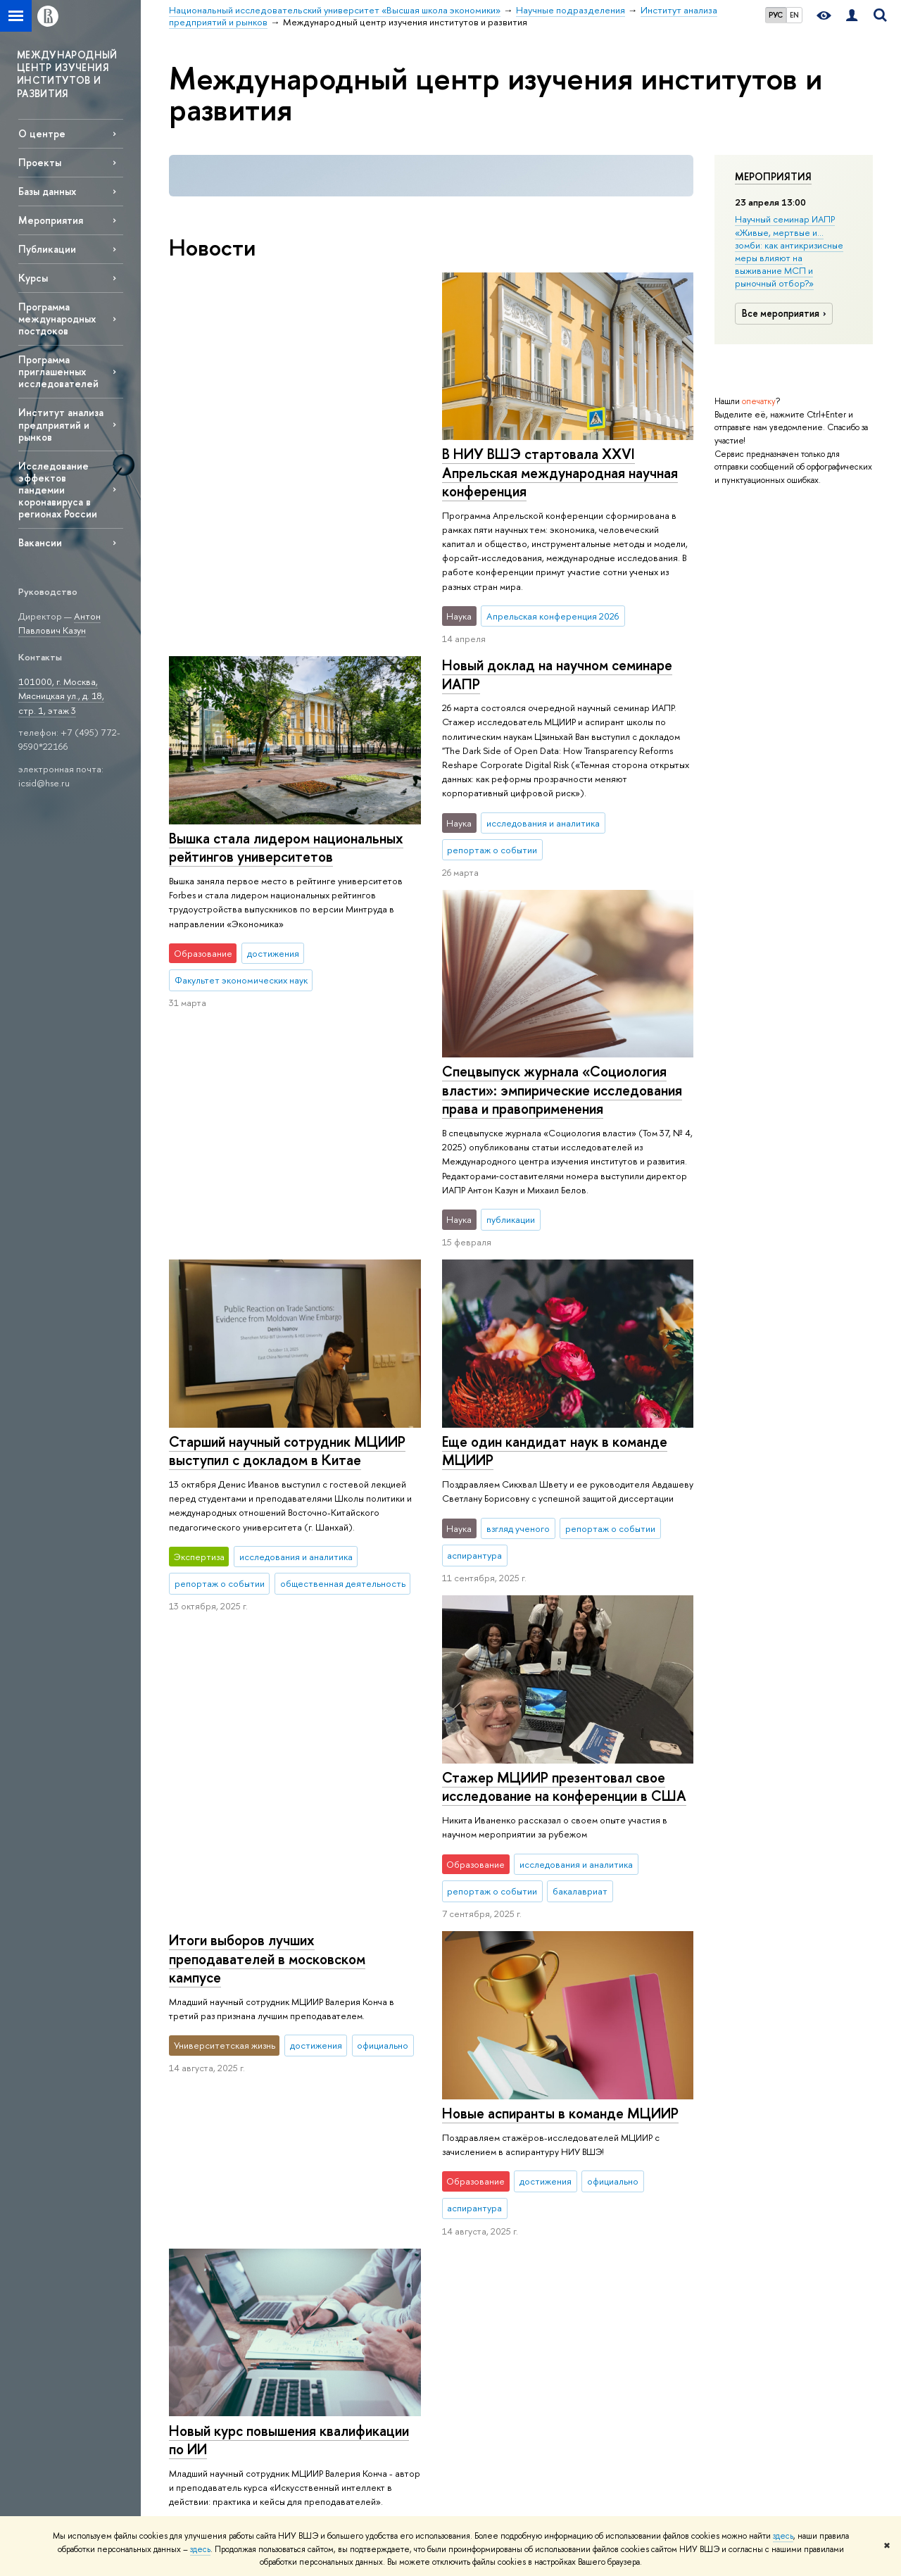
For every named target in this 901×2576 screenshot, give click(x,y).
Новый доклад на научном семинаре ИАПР (556, 655)
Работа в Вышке (200, 2495)
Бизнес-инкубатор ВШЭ (358, 2296)
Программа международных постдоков (57, 318)
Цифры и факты (200, 2117)
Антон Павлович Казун (59, 623)
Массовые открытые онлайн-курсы (774, 2221)
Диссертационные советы (505, 2186)
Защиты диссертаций (492, 2205)
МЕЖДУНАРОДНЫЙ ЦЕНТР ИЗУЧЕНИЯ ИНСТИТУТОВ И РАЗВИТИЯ (67, 74)
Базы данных (47, 191)
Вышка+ (325, 2191)
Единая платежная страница (225, 2477)
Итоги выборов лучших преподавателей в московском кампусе (267, 1389)
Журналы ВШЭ (621, 2209)
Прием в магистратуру (355, 2209)
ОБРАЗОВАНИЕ (348, 2097)
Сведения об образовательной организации (205, 2412)
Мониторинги (478, 2168)
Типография (615, 2172)
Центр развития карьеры (361, 2278)
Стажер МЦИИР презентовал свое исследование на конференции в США (563, 1425)
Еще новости (233, 1925)
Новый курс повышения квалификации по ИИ (561, 1761)
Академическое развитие (502, 2223)
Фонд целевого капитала (220, 2288)
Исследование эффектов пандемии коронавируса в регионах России (57, 490)
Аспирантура (336, 2227)
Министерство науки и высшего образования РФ (785, 2124)
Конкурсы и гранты (488, 2241)
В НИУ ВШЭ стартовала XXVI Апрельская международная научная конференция (287, 472)
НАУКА (468, 2097)
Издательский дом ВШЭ (638, 2136)
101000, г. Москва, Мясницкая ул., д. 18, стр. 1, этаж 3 (61, 696)
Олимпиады (333, 2154)
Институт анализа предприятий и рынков (60, 424)
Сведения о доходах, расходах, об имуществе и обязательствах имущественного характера (226, 2359)
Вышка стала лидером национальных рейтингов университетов (558, 463)
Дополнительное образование (345, 2252)
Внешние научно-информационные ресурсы (506, 2267)
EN (794, 15)
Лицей (323, 2117)
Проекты (39, 162)
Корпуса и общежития (214, 2219)
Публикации (47, 249)
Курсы (33, 277)
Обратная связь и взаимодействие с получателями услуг (350, 2361)
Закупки (184, 2237)
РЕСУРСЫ (615, 2097)
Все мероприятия (786, 313)
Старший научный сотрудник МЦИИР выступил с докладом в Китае (559, 1061)
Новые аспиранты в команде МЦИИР (287, 1697)
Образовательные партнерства (347, 2322)
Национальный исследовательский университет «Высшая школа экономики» (326, 2042)
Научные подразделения (546, 2042)
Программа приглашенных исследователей (58, 371)
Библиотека (615, 2117)
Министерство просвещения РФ (768, 2156)
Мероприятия (773, 177)
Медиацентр (617, 2191)
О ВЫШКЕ (194, 2097)
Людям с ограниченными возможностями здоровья (222, 2452)
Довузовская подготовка (361, 2136)
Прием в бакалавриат (354, 2172)
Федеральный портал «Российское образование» (790, 2188)
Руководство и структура (219, 2136)
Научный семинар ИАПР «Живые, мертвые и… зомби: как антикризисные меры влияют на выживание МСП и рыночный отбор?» (789, 251)
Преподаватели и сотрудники (205, 2193)
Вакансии (40, 542)
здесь (783, 2536)
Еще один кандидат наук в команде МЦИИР (281, 1217)
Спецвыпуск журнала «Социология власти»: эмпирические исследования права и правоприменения (289, 856)
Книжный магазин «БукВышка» (651, 2154)
